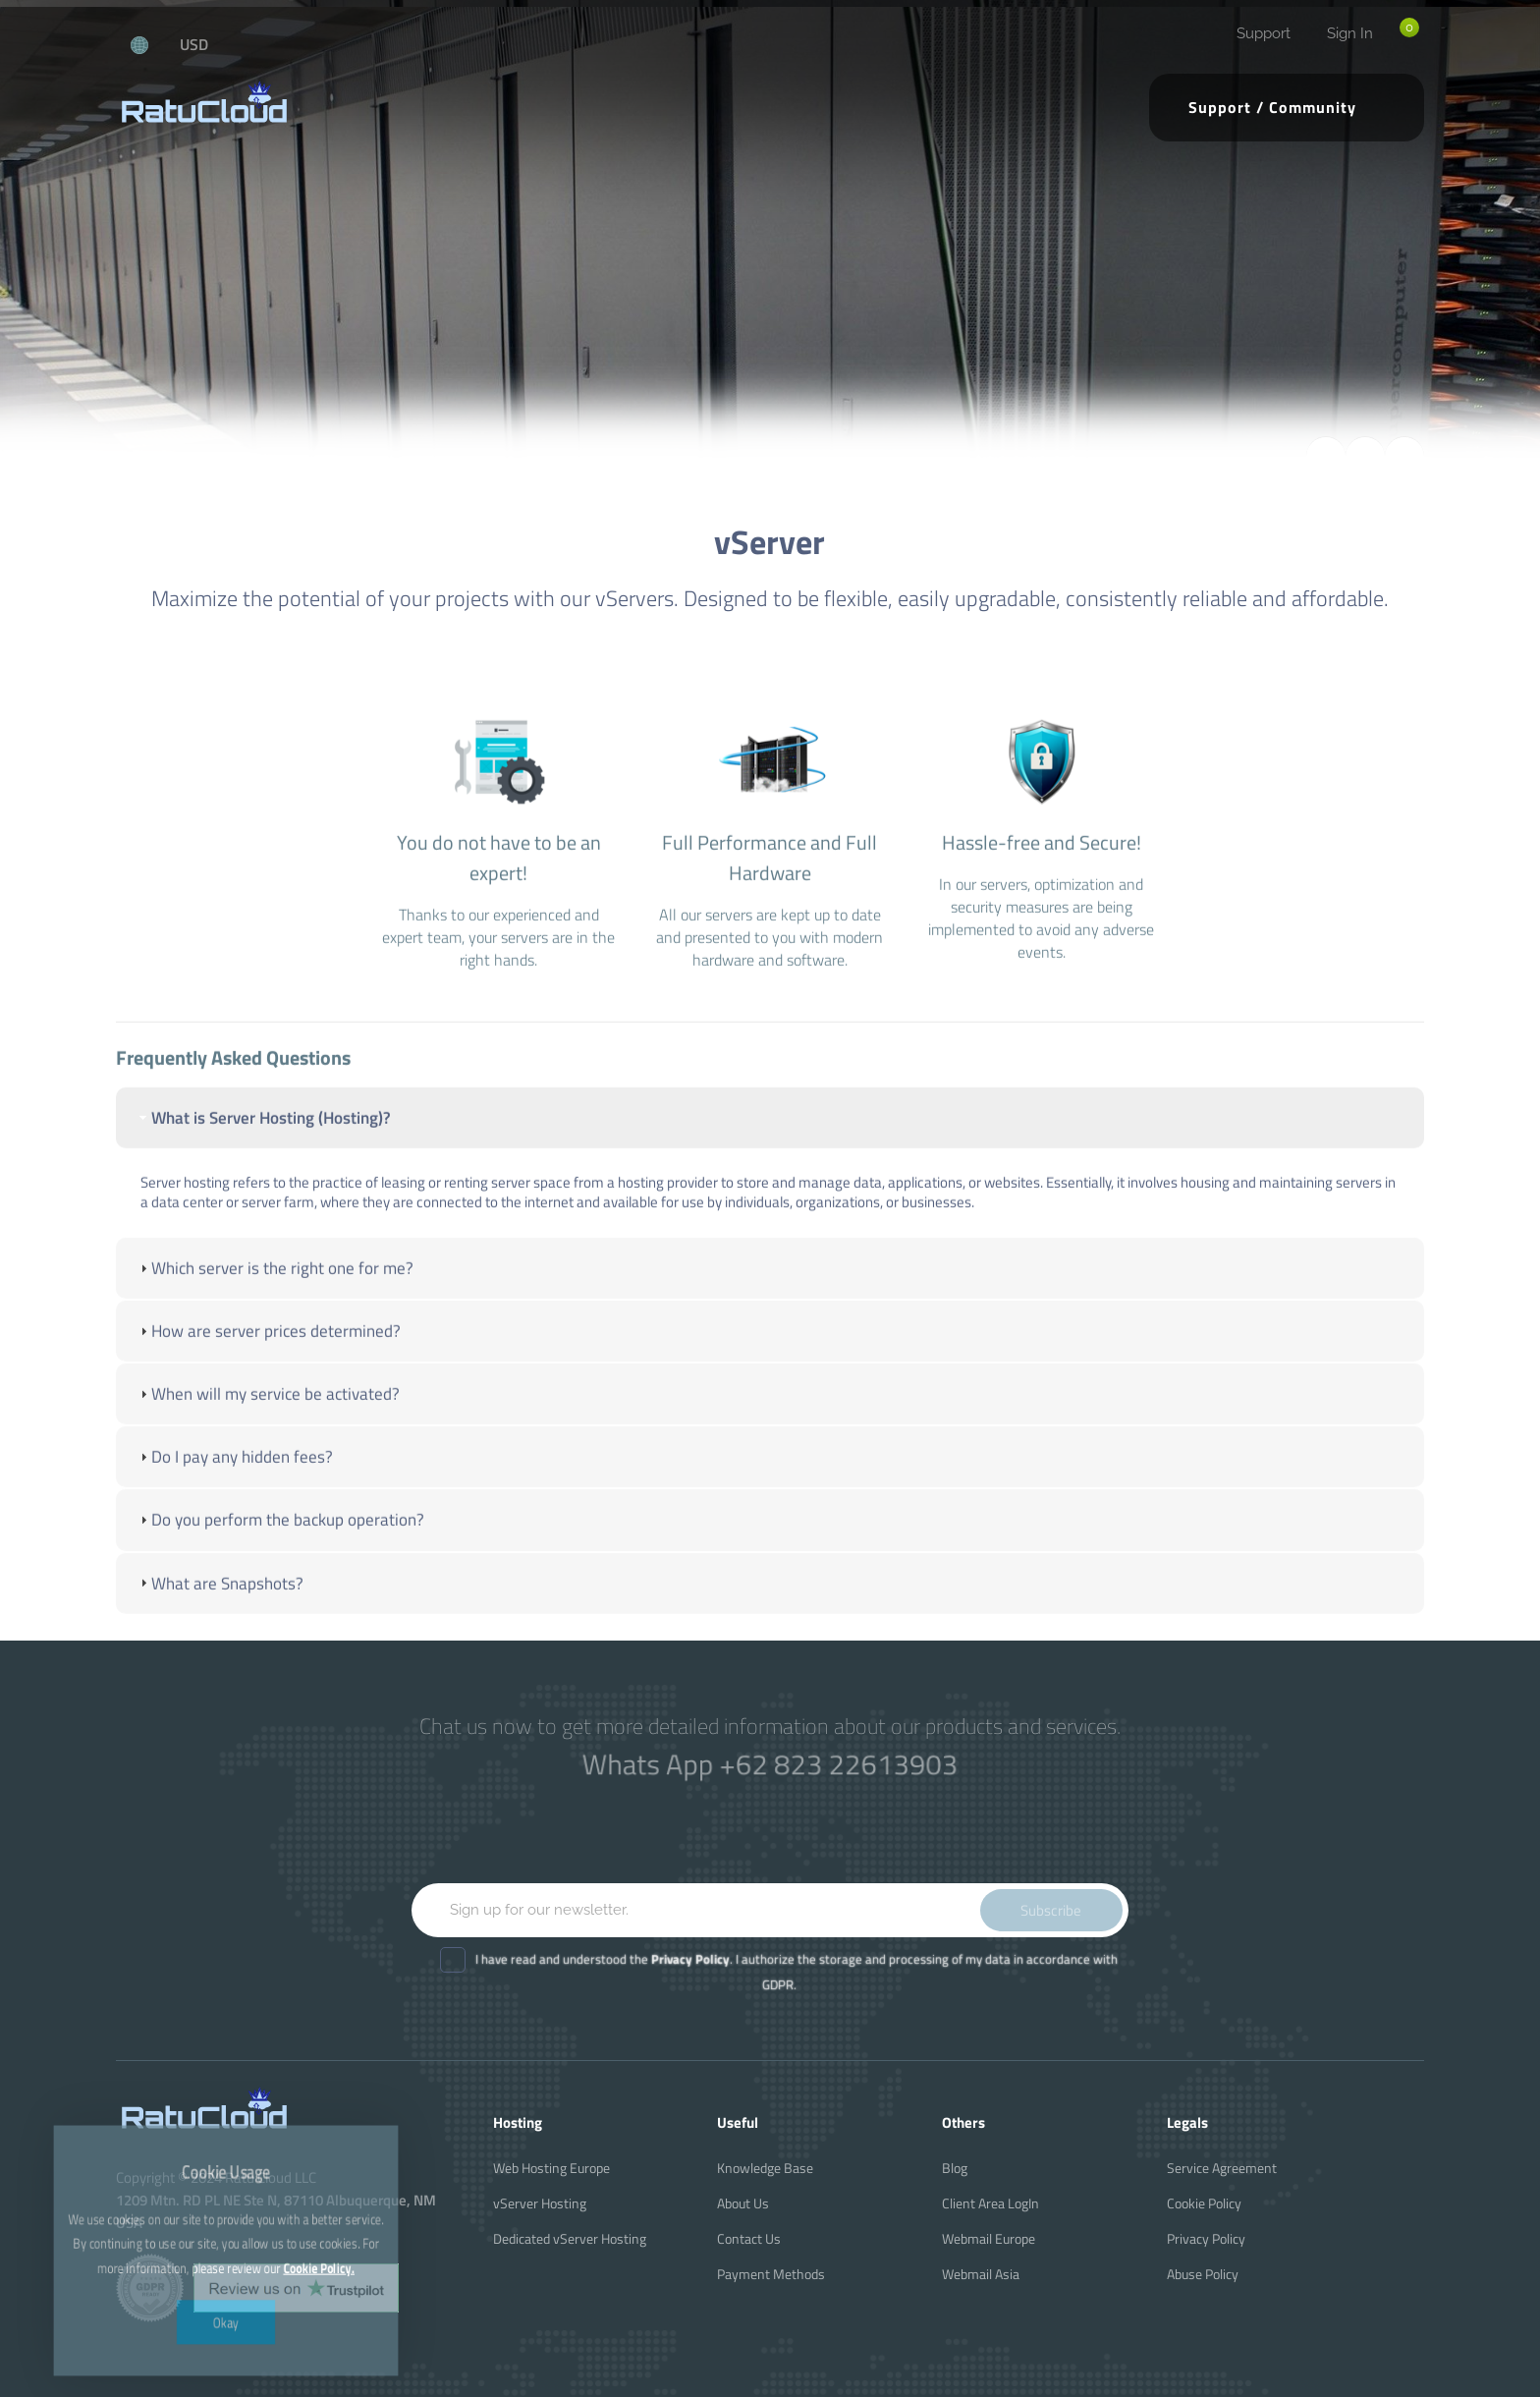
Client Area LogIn (990, 2203)
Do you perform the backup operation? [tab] (280, 1576)
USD (194, 44)
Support (1264, 33)
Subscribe (1050, 1910)
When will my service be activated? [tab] (268, 1449)
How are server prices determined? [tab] (268, 1386)
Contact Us (749, 2238)
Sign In (1350, 33)
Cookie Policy (1204, 2203)
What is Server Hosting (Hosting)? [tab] (263, 1173)
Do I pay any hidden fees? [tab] (234, 1513)
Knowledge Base (765, 2167)
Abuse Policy (1202, 2273)
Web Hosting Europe (551, 2167)
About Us (743, 2203)
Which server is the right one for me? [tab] (274, 1323)
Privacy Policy (1206, 2238)
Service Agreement (1222, 2167)
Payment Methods (771, 2273)
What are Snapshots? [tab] (219, 1638)
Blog (954, 2167)
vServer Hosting (539, 2203)
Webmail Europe (988, 2238)
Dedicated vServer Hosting (569, 2238)
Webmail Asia (980, 2273)
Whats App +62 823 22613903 (770, 1764)
